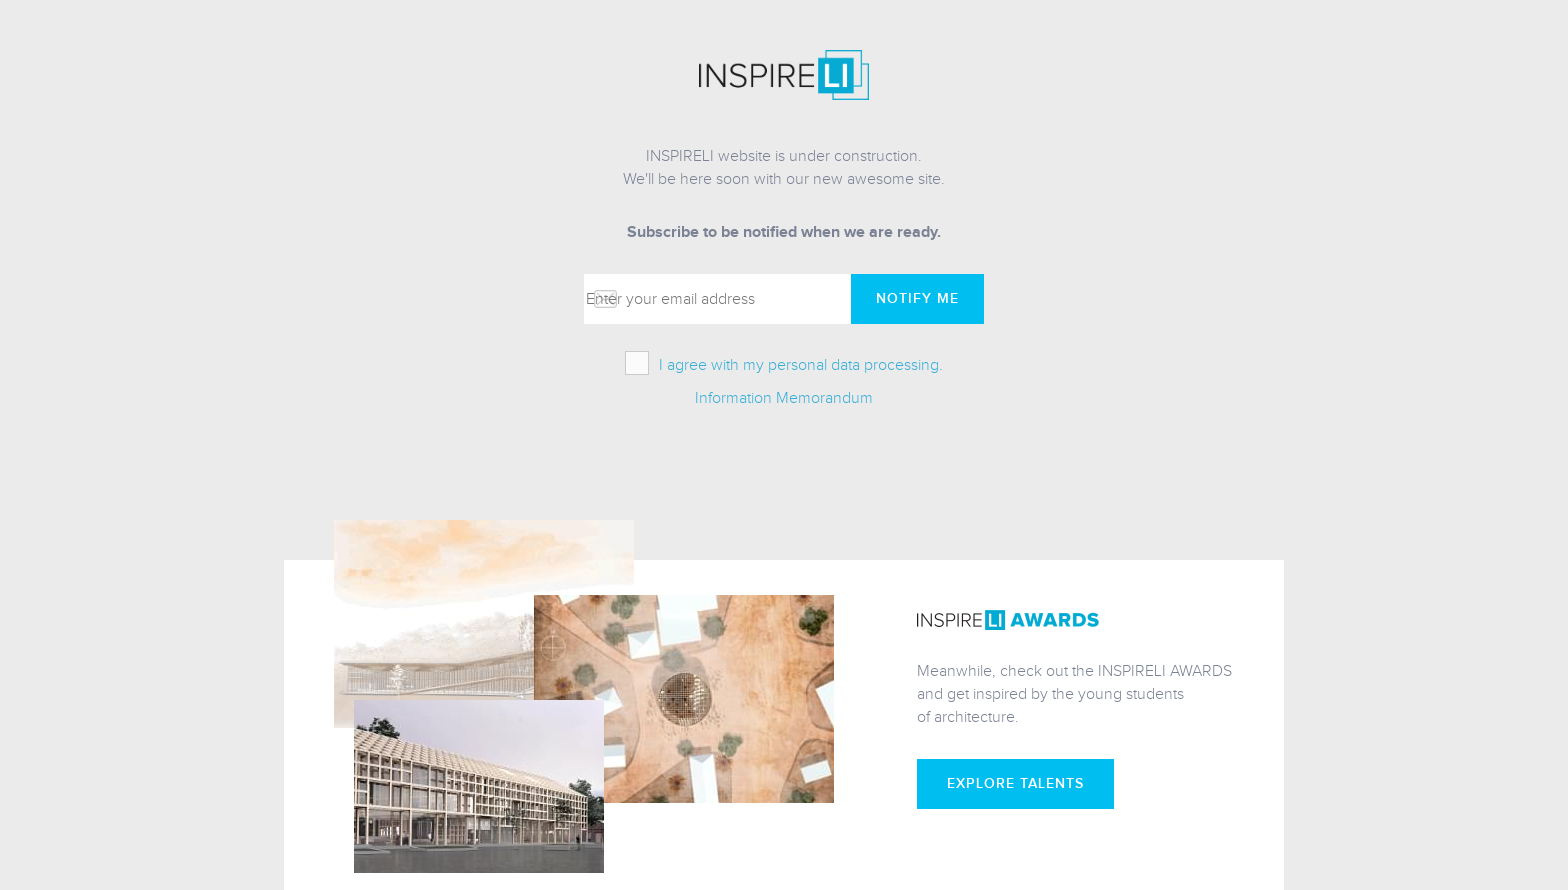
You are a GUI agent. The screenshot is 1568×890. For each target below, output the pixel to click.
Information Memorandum (784, 398)
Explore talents (1015, 783)
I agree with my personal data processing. (801, 365)
